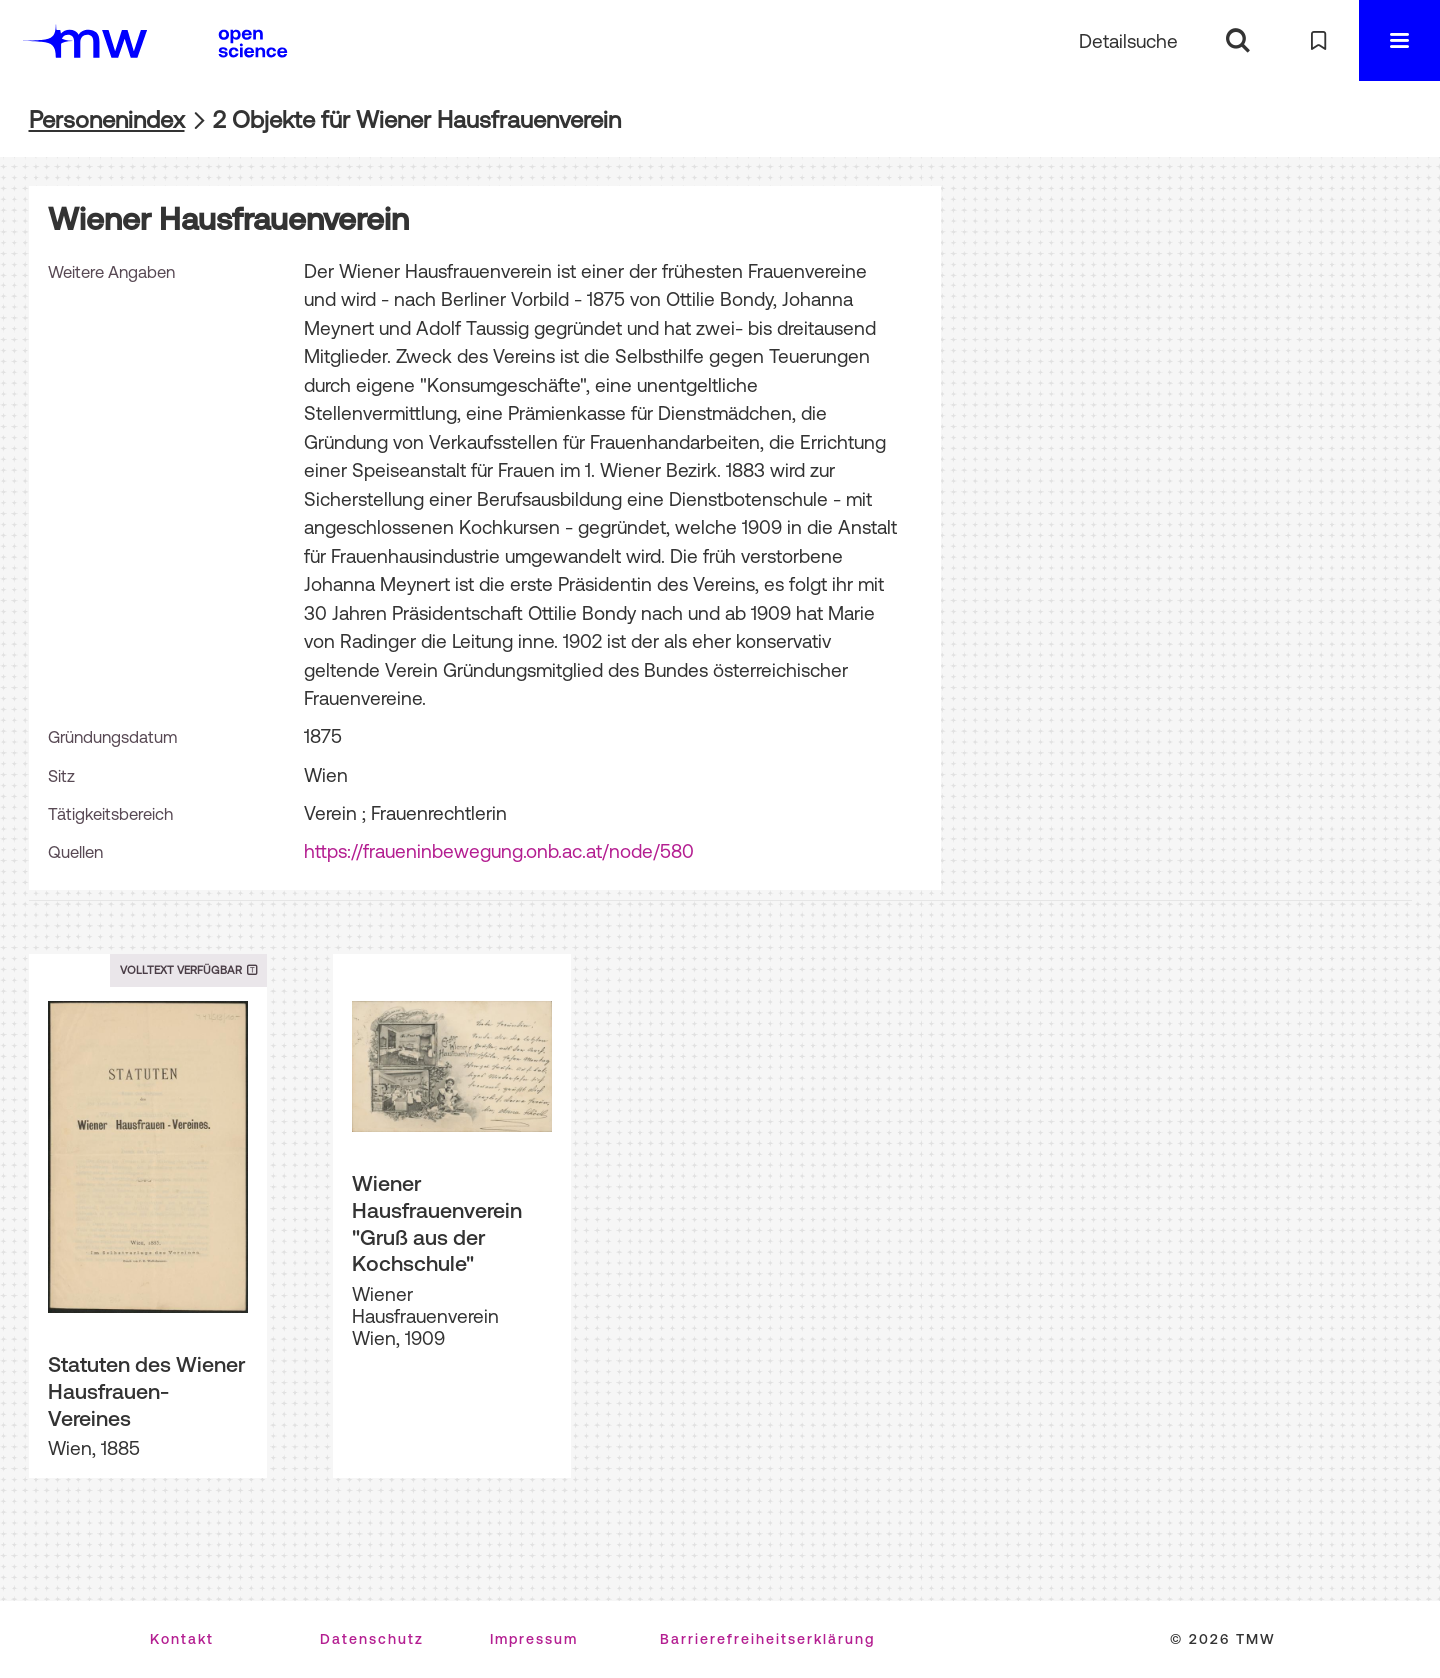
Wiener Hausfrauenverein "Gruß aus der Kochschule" (437, 1223)
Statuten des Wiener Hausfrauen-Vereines (146, 1390)
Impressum (534, 1639)
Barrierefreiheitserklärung (767, 1639)
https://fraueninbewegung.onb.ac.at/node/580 (499, 851)
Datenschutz (372, 1639)
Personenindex (107, 119)
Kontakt (182, 1639)
